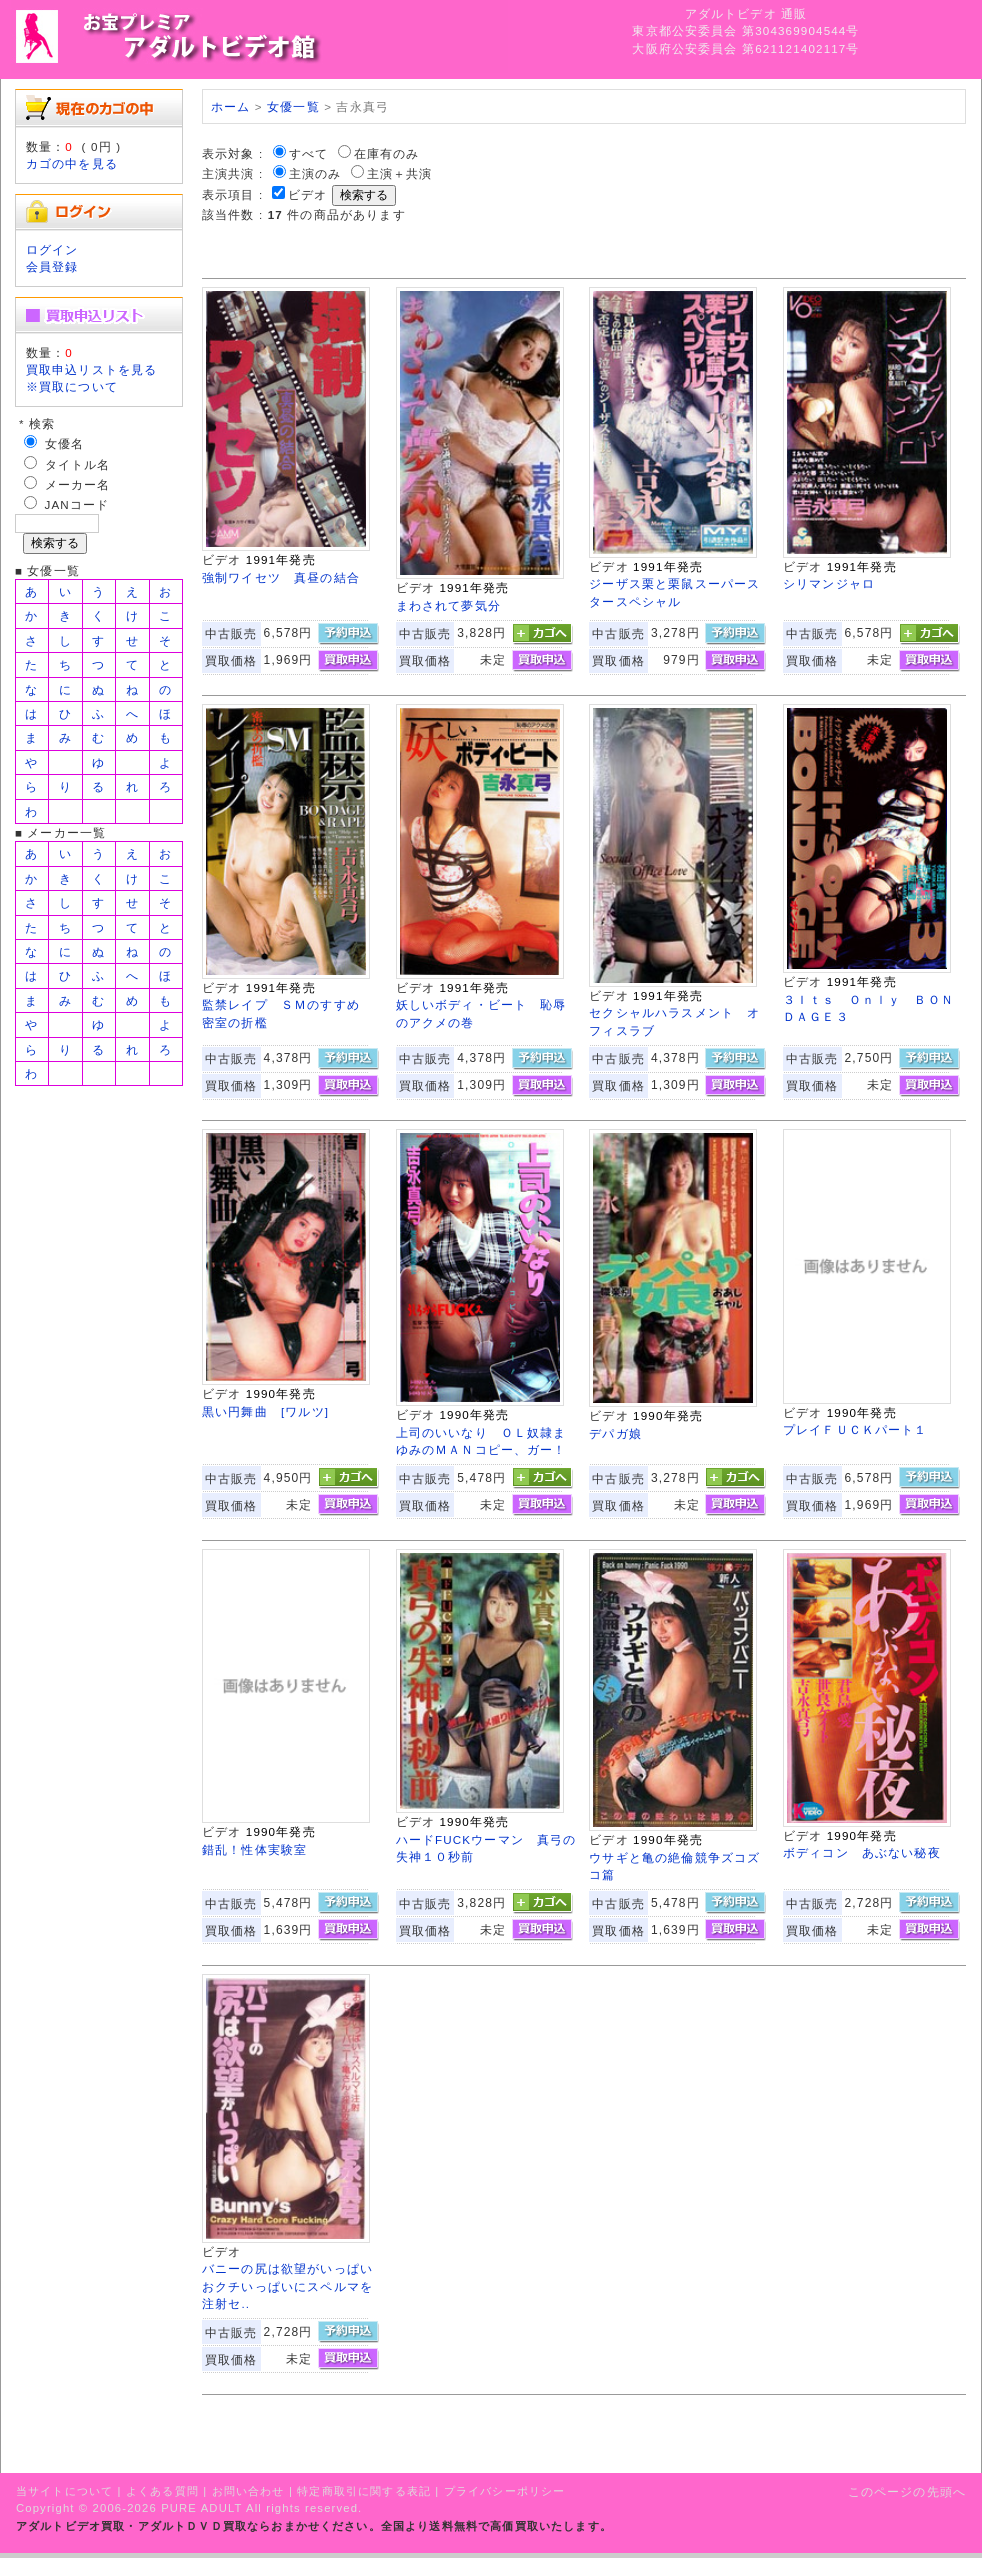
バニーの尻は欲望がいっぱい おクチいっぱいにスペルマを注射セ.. (294, 2286)
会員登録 (52, 266)
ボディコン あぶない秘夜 (862, 1852)
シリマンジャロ (829, 583)
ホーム (230, 106)
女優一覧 (293, 106)
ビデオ (307, 194)
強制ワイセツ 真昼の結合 (281, 577)
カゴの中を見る (72, 163)
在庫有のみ (387, 153)
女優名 (64, 443)
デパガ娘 (615, 1433)
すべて (308, 153)
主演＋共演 (400, 173)
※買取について (72, 386)
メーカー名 (78, 484)
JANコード (77, 504)
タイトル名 (78, 464)
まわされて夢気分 (448, 605)
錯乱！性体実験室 (254, 1849)
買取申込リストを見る (92, 369)
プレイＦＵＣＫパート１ (855, 1429)
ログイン (52, 249)
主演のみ (315, 173)
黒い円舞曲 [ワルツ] (265, 1411)
